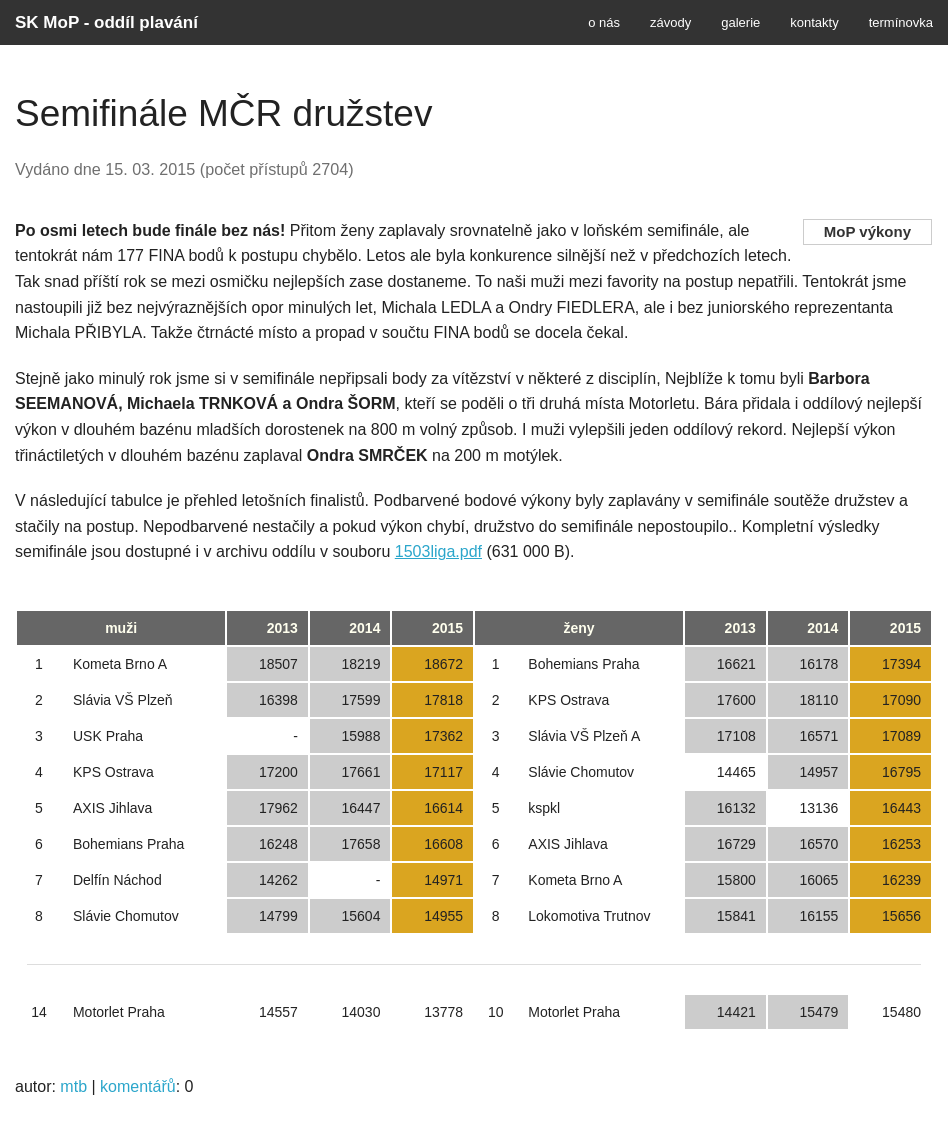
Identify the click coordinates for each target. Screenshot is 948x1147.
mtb (73, 1086)
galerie (740, 22)
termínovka (901, 22)
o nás (604, 22)
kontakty (814, 22)
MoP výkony (867, 231)
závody (670, 22)
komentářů (138, 1086)
